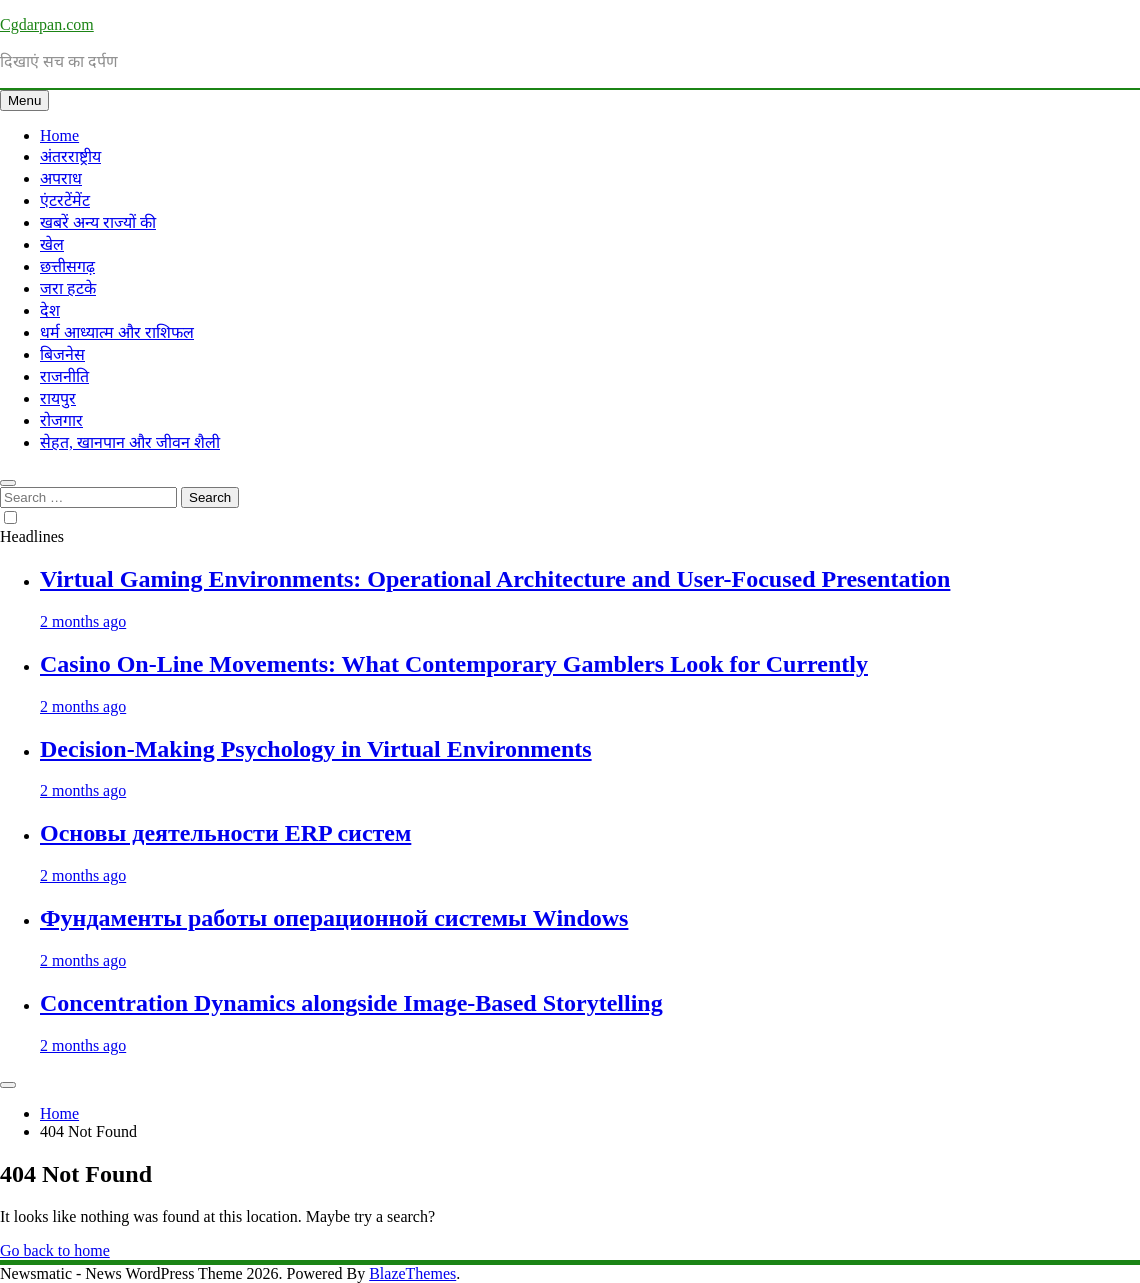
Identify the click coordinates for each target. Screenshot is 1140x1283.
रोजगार (61, 420)
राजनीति (64, 376)
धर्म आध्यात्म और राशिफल (117, 332)
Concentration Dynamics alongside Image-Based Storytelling (351, 1003)
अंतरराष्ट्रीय (70, 156)
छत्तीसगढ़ (67, 266)
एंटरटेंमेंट (65, 200)
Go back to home (55, 1250)
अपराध (61, 178)
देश (50, 310)
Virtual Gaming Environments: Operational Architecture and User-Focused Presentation (495, 579)
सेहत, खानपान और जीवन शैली (130, 442)
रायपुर (58, 398)
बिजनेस (62, 354)
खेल (52, 244)
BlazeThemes (412, 1273)
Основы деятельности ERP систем (225, 833)
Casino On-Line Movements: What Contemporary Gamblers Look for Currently (454, 664)
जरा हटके (68, 288)
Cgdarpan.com (47, 24)
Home (59, 135)
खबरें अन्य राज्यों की (98, 222)
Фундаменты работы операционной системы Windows (334, 918)
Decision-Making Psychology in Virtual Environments (316, 749)
